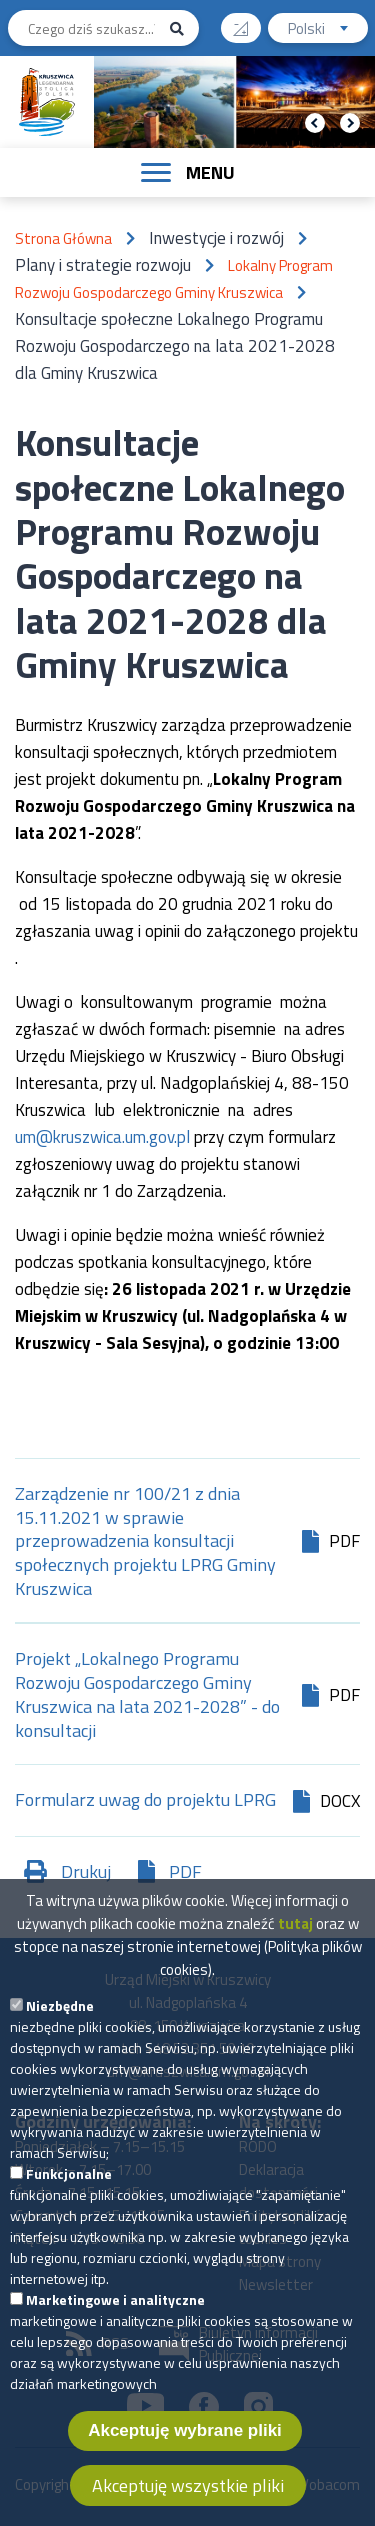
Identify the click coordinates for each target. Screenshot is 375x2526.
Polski (328, 30)
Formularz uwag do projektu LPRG (145, 1801)
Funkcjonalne (69, 2179)
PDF (185, 1871)
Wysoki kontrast (248, 21)
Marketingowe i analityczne (115, 2305)
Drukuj (86, 1871)
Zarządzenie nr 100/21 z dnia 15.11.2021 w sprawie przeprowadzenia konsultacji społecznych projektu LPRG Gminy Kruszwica (145, 1542)
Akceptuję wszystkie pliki (188, 2491)
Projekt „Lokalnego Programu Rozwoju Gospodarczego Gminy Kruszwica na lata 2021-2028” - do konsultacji (147, 1695)
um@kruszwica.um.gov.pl (102, 1137)
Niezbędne (60, 2011)
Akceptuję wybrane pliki (185, 2436)
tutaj (295, 1929)
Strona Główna (63, 238)
